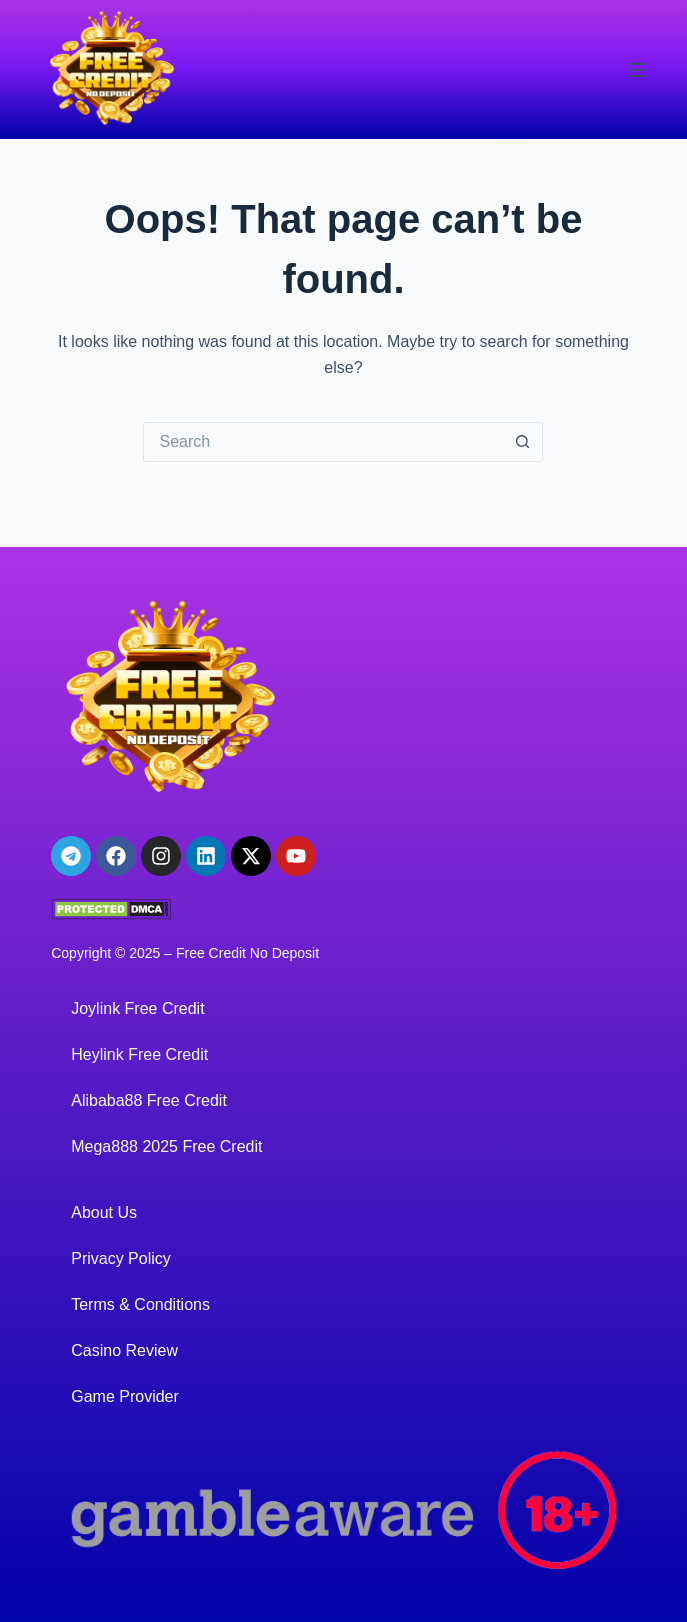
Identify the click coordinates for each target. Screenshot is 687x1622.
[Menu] (637, 70)
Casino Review (124, 1350)
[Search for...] (323, 442)
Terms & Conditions (140, 1304)
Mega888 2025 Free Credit (166, 1146)
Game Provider (125, 1396)
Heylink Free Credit (139, 1054)
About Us (104, 1212)
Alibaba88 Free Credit (149, 1100)
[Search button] (523, 442)
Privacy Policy (121, 1258)
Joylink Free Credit (137, 1008)
